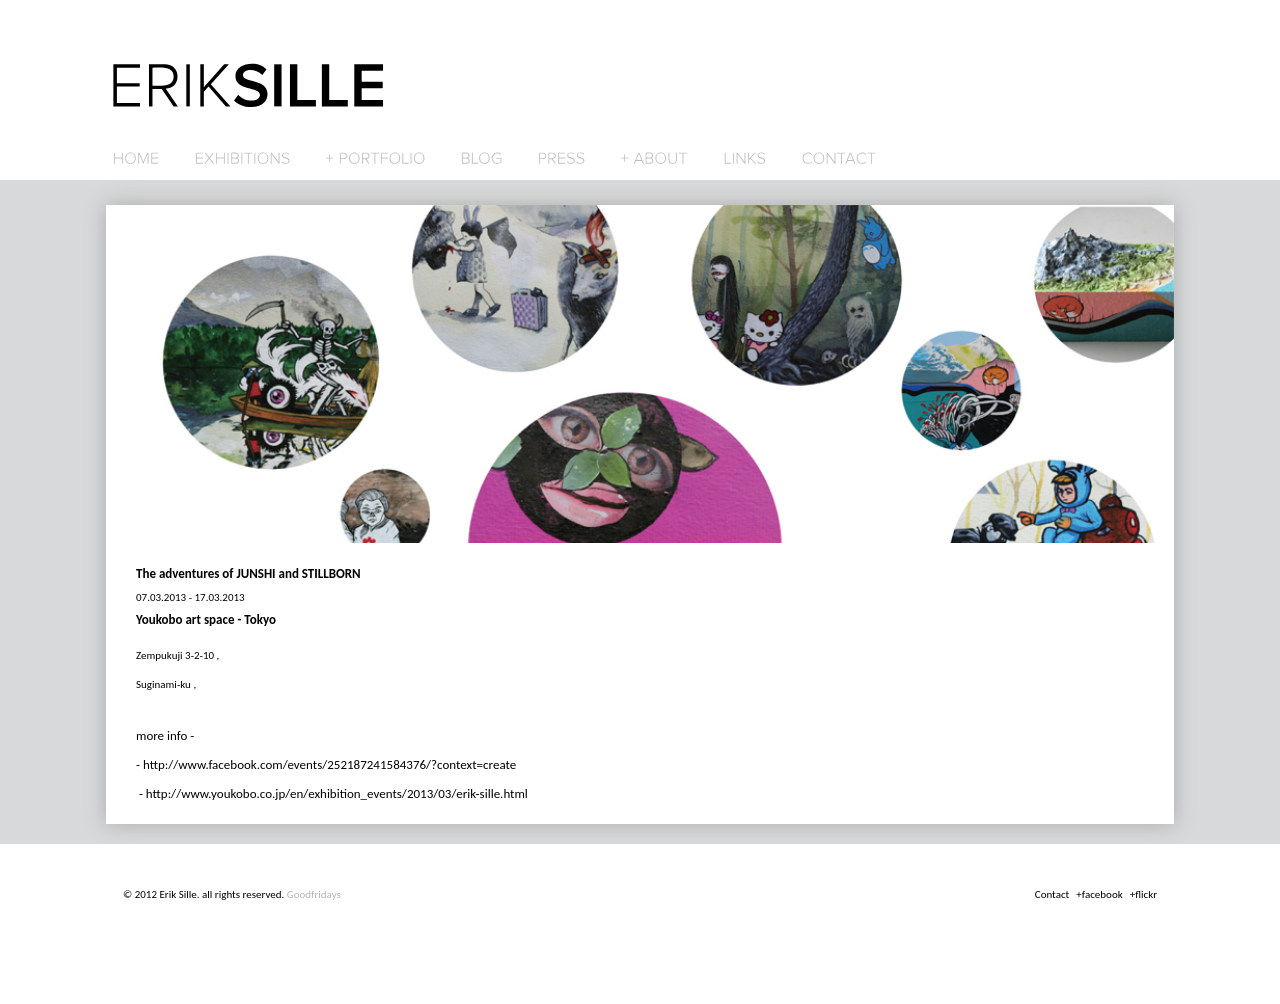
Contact (1052, 894)
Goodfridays (314, 894)
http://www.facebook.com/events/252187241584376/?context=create (329, 764)
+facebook (1099, 894)
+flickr (1143, 894)
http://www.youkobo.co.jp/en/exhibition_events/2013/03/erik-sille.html (337, 793)
